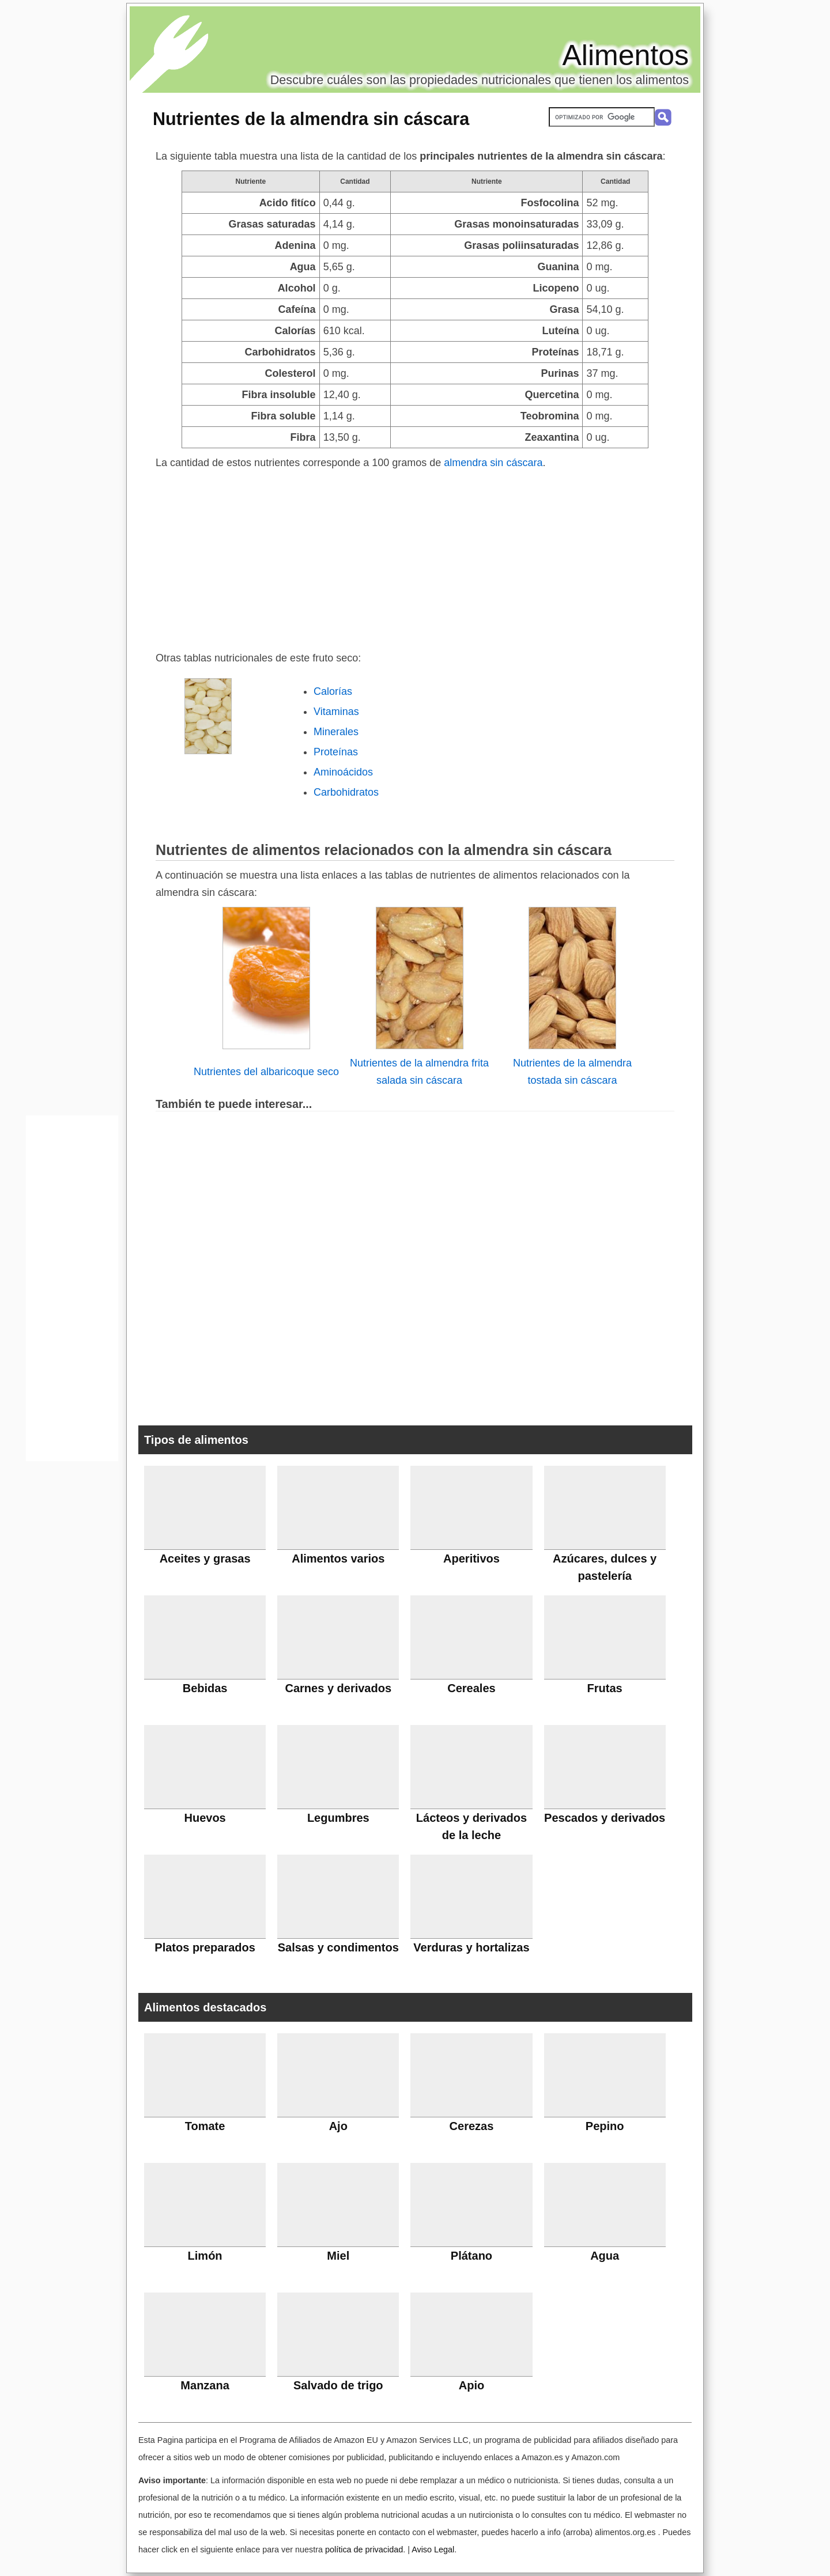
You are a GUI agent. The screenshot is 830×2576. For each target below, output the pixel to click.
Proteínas (336, 752)
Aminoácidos (343, 772)
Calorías (333, 691)
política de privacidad (364, 2549)
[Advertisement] (415, 557)
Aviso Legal (433, 2549)
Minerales (336, 731)
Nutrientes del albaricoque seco (266, 1071)
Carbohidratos (346, 792)
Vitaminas (336, 711)
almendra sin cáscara (493, 462)
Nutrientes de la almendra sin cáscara (311, 118)
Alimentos (625, 55)
